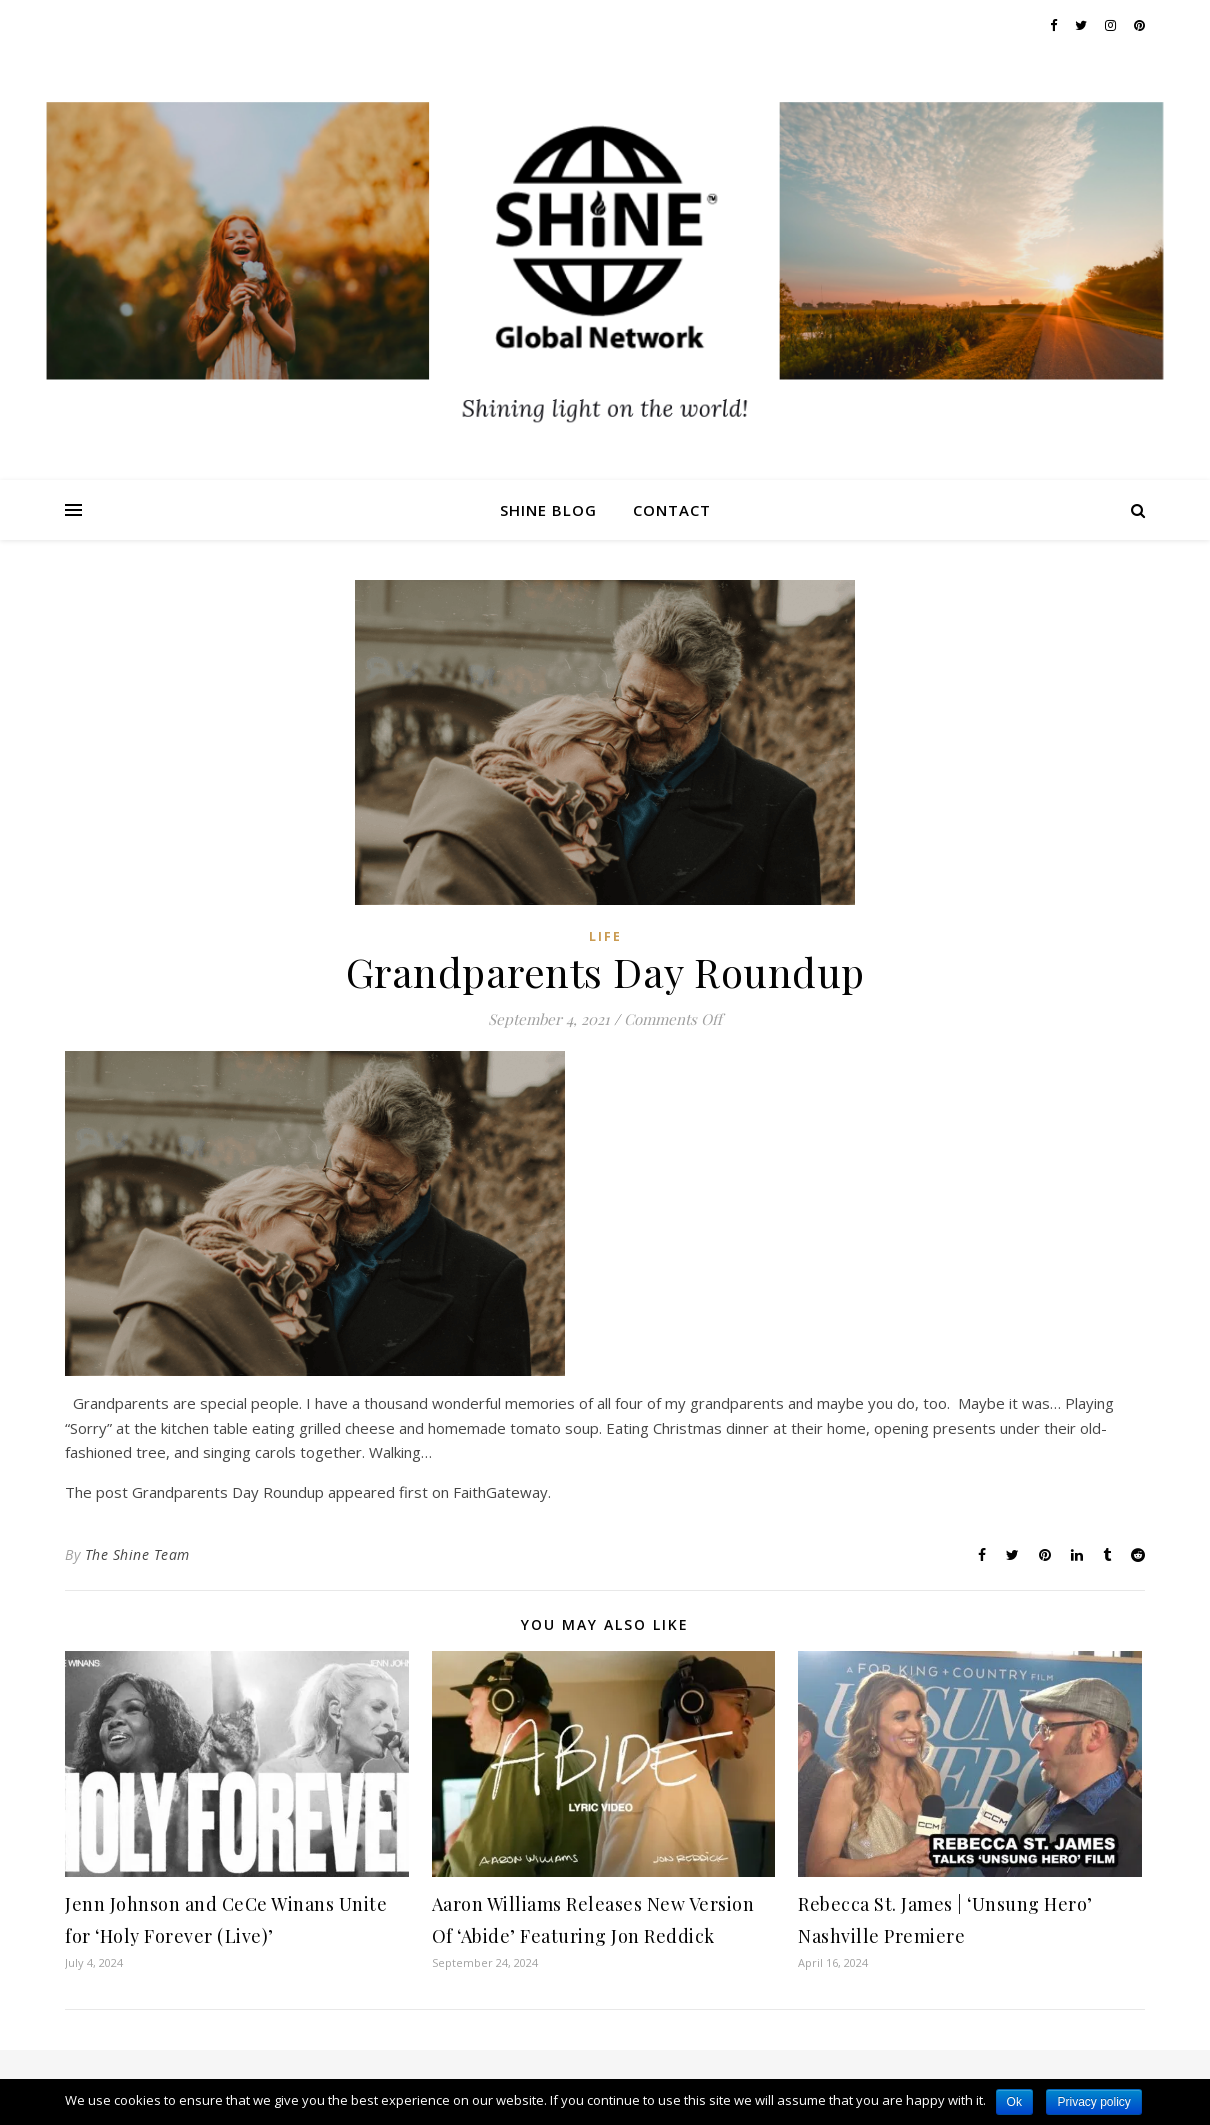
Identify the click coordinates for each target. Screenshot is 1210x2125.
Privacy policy (1093, 2102)
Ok (1014, 2102)
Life (605, 936)
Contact (672, 510)
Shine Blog (548, 510)
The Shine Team (137, 1554)
